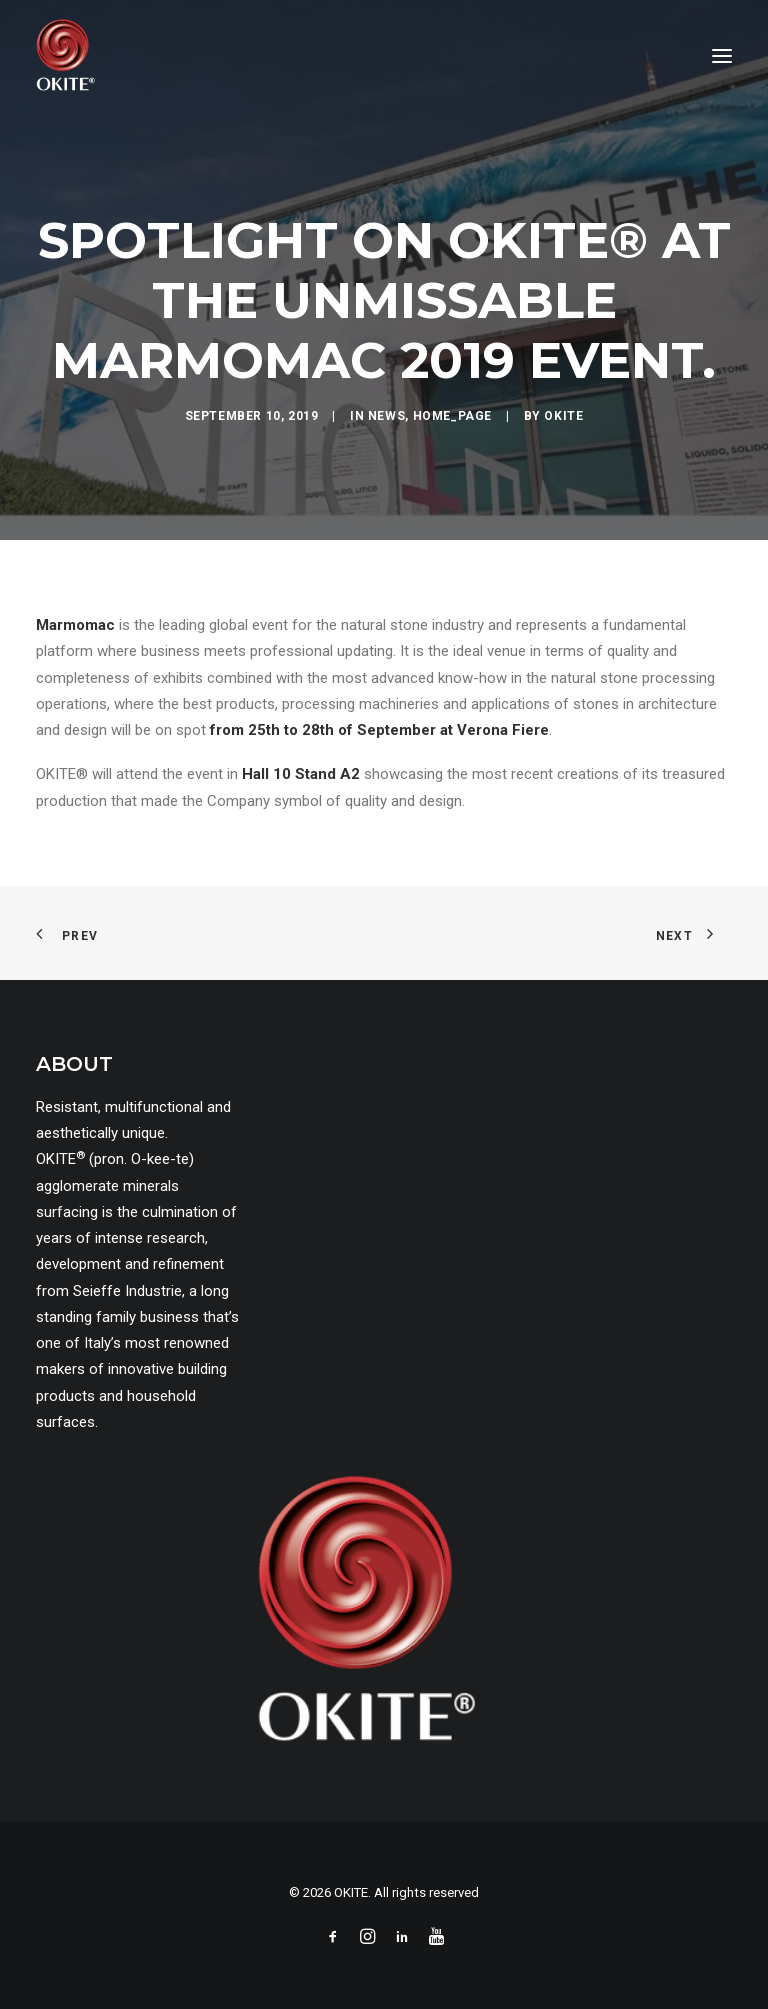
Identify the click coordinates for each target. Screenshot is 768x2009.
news (386, 416)
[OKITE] (65, 55)
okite (563, 416)
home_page (452, 416)
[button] (722, 55)
